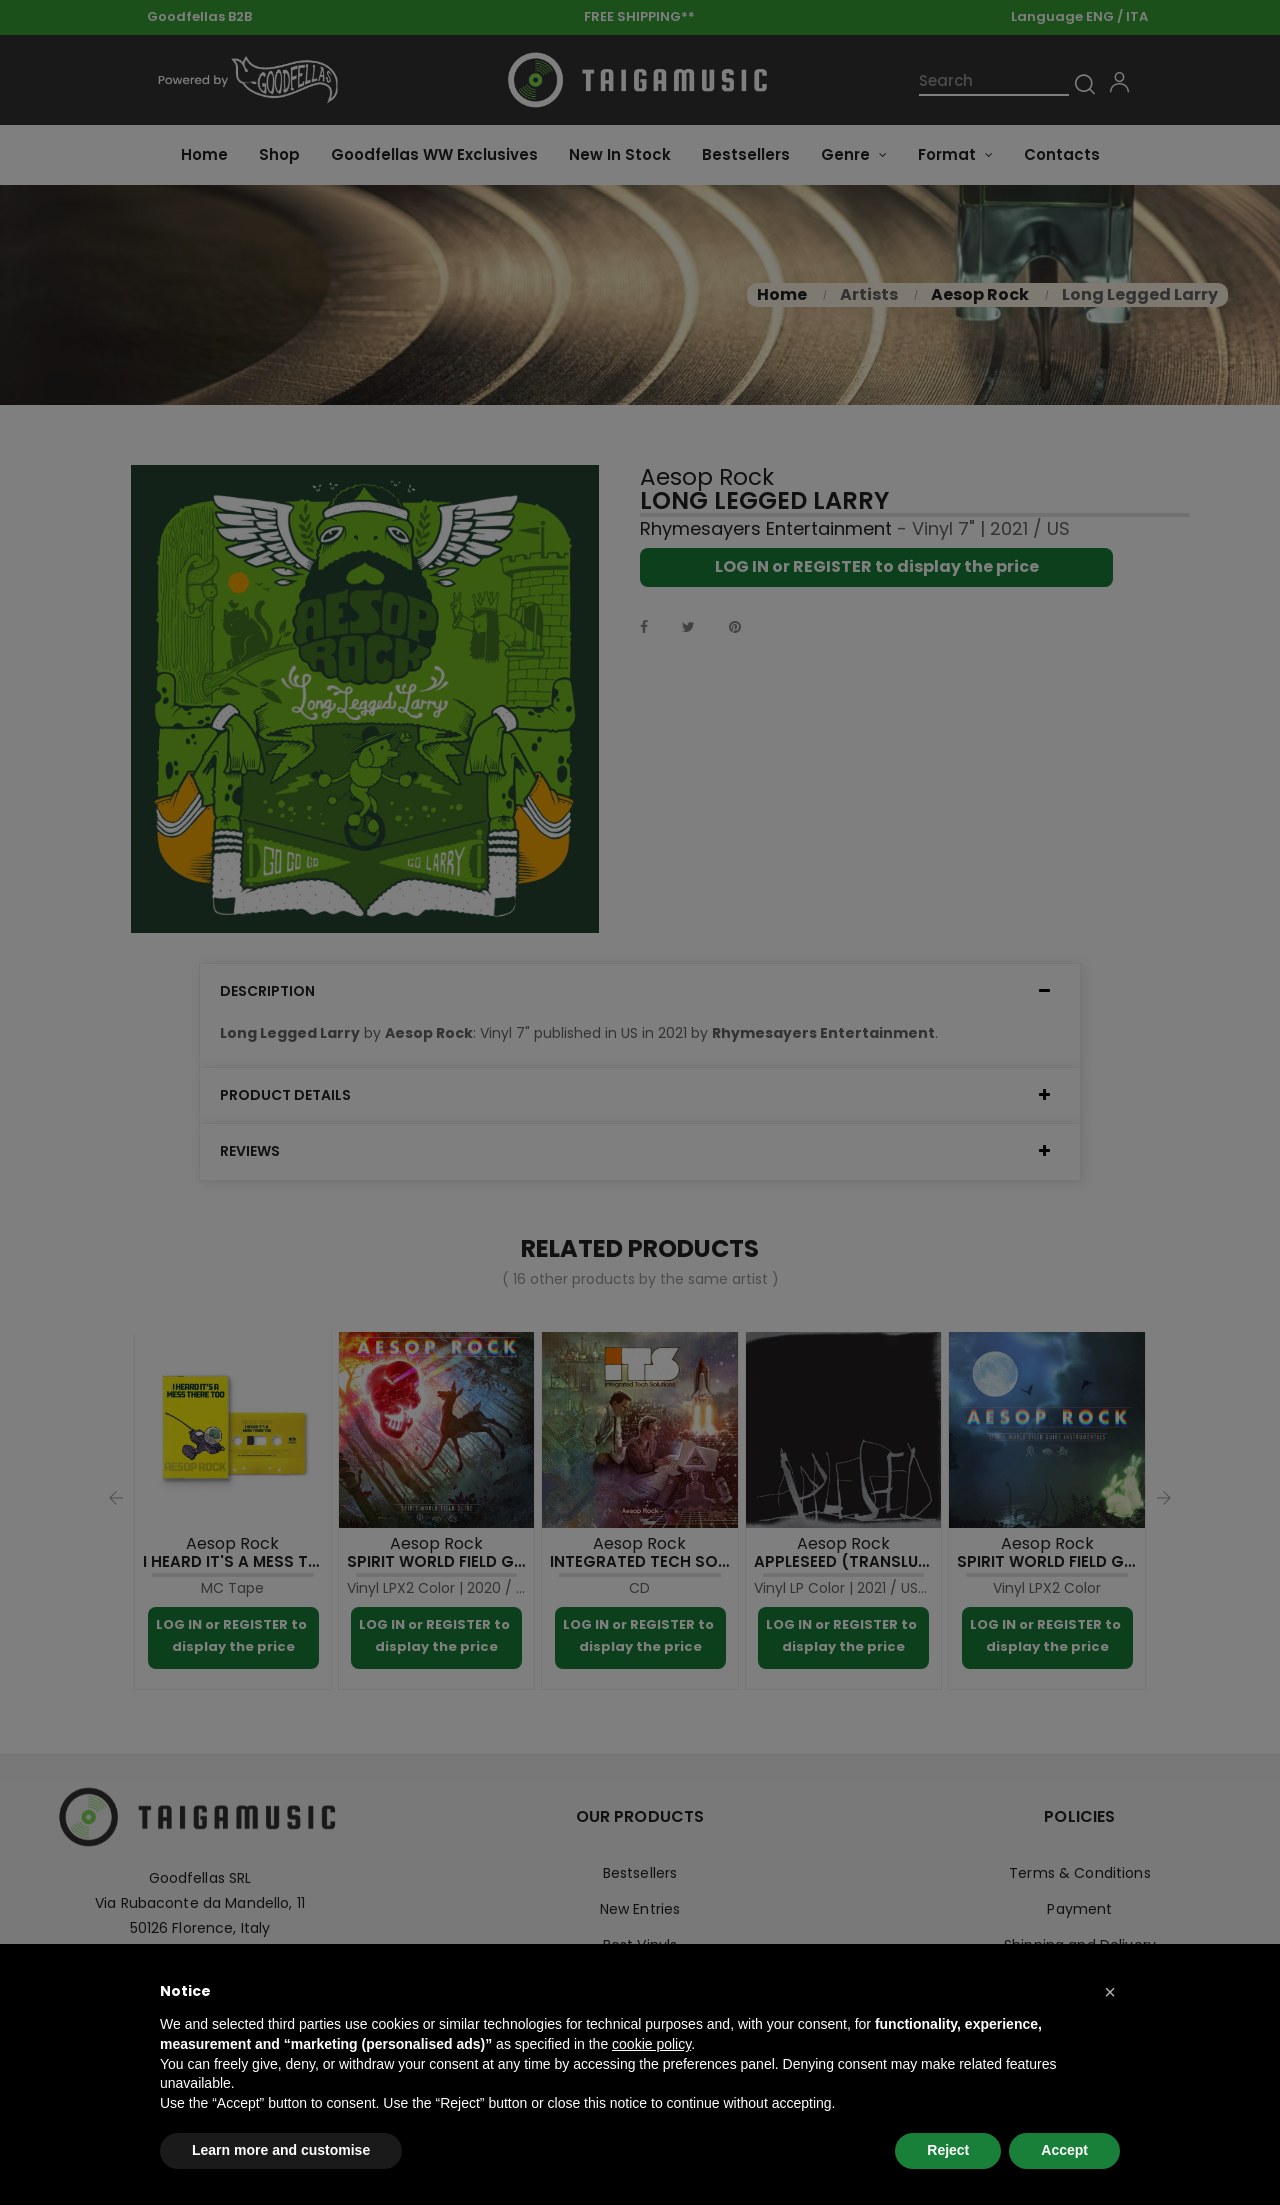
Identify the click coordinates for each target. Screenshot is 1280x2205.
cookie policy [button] (651, 2044)
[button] (1110, 1992)
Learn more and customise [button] (281, 2150)
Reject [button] (948, 2150)
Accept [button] (1064, 2150)
